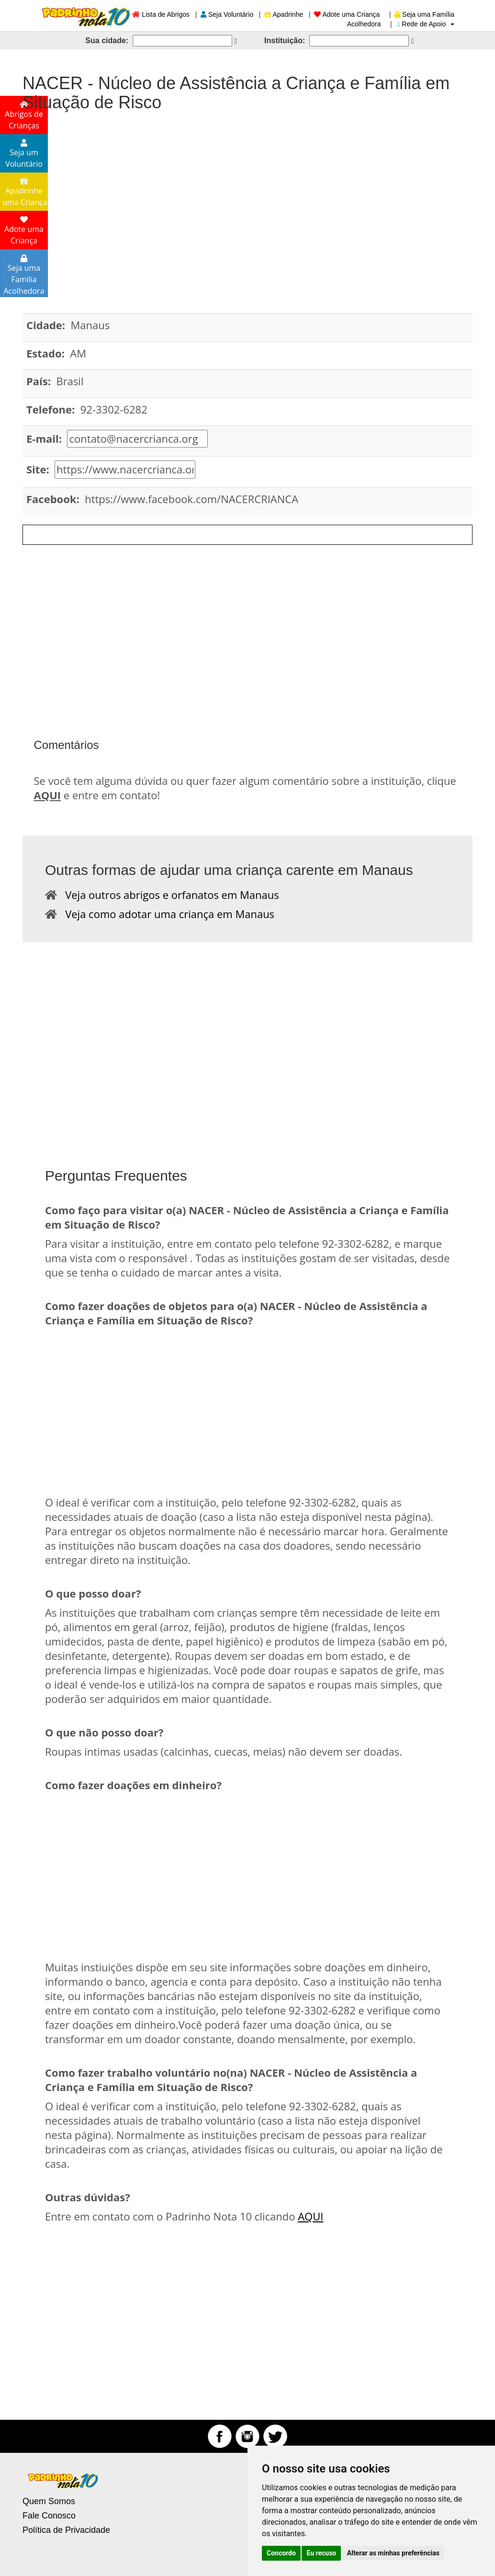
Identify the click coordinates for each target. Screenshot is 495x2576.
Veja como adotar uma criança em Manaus (165, 914)
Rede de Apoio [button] (425, 24)
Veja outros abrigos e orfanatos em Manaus (168, 894)
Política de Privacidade (66, 2530)
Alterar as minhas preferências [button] (393, 2553)
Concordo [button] (281, 2553)
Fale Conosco (49, 2515)
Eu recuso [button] (321, 2553)
